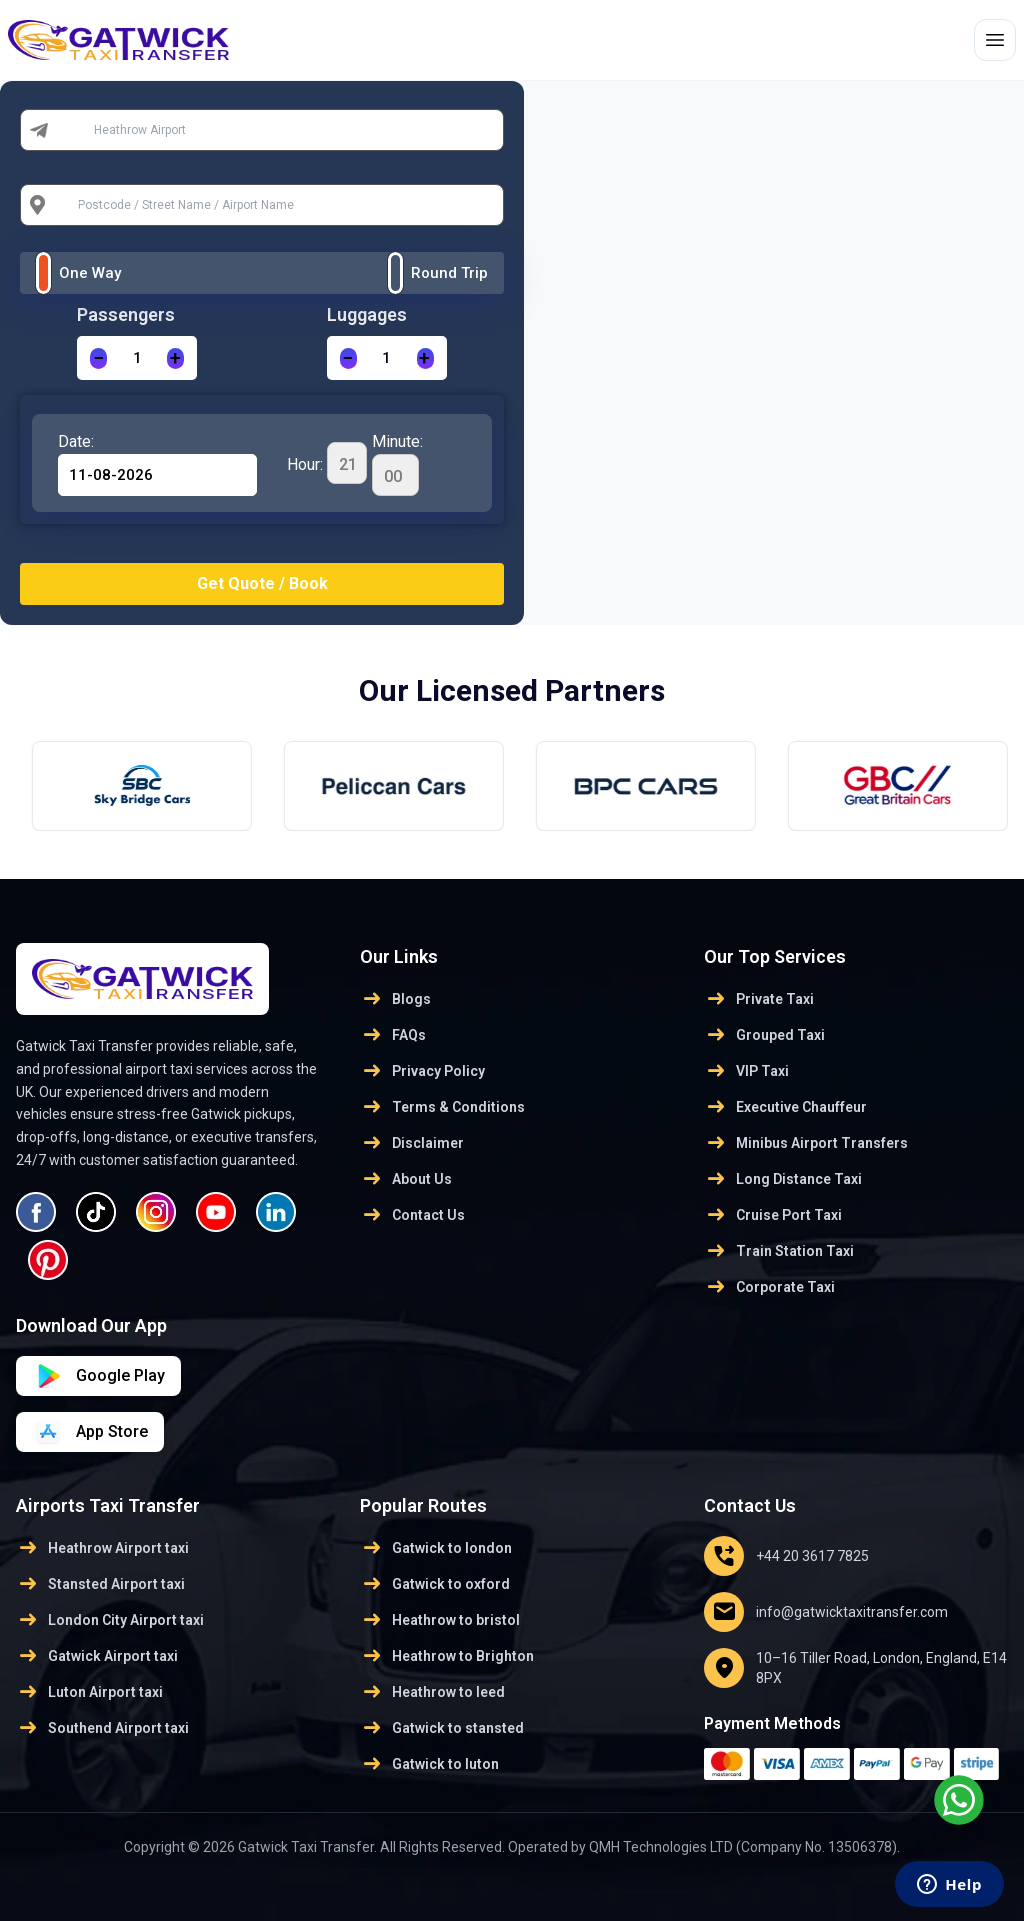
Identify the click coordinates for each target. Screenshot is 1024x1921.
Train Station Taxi (779, 1251)
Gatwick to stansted (442, 1728)
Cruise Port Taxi (773, 1215)
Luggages (367, 314)
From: (79, 130)
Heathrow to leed (432, 1692)
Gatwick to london (436, 1548)
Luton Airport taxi (89, 1692)
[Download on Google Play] (90, 1432)
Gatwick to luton (429, 1764)
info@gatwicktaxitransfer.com (826, 1612)
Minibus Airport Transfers (806, 1143)
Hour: (327, 463)
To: (70, 205)
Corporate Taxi (769, 1287)
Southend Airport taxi (102, 1728)
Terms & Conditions (442, 1107)
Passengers (126, 314)
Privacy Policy (422, 1071)
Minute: (397, 464)
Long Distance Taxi (783, 1179)
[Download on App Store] (98, 1376)
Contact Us (412, 1215)
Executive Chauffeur (785, 1107)
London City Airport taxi (110, 1620)
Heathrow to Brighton (447, 1656)
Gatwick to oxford (435, 1584)
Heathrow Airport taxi (102, 1548)
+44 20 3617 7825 (786, 1556)
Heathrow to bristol (440, 1620)
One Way (90, 273)
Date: (76, 441)
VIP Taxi (746, 1071)
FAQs (393, 1035)
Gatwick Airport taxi (97, 1656)
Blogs (395, 999)
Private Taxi (759, 999)
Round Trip (449, 273)
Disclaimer (412, 1143)
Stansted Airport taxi (100, 1584)
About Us (406, 1179)
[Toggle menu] (995, 40)
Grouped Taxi (764, 1035)
